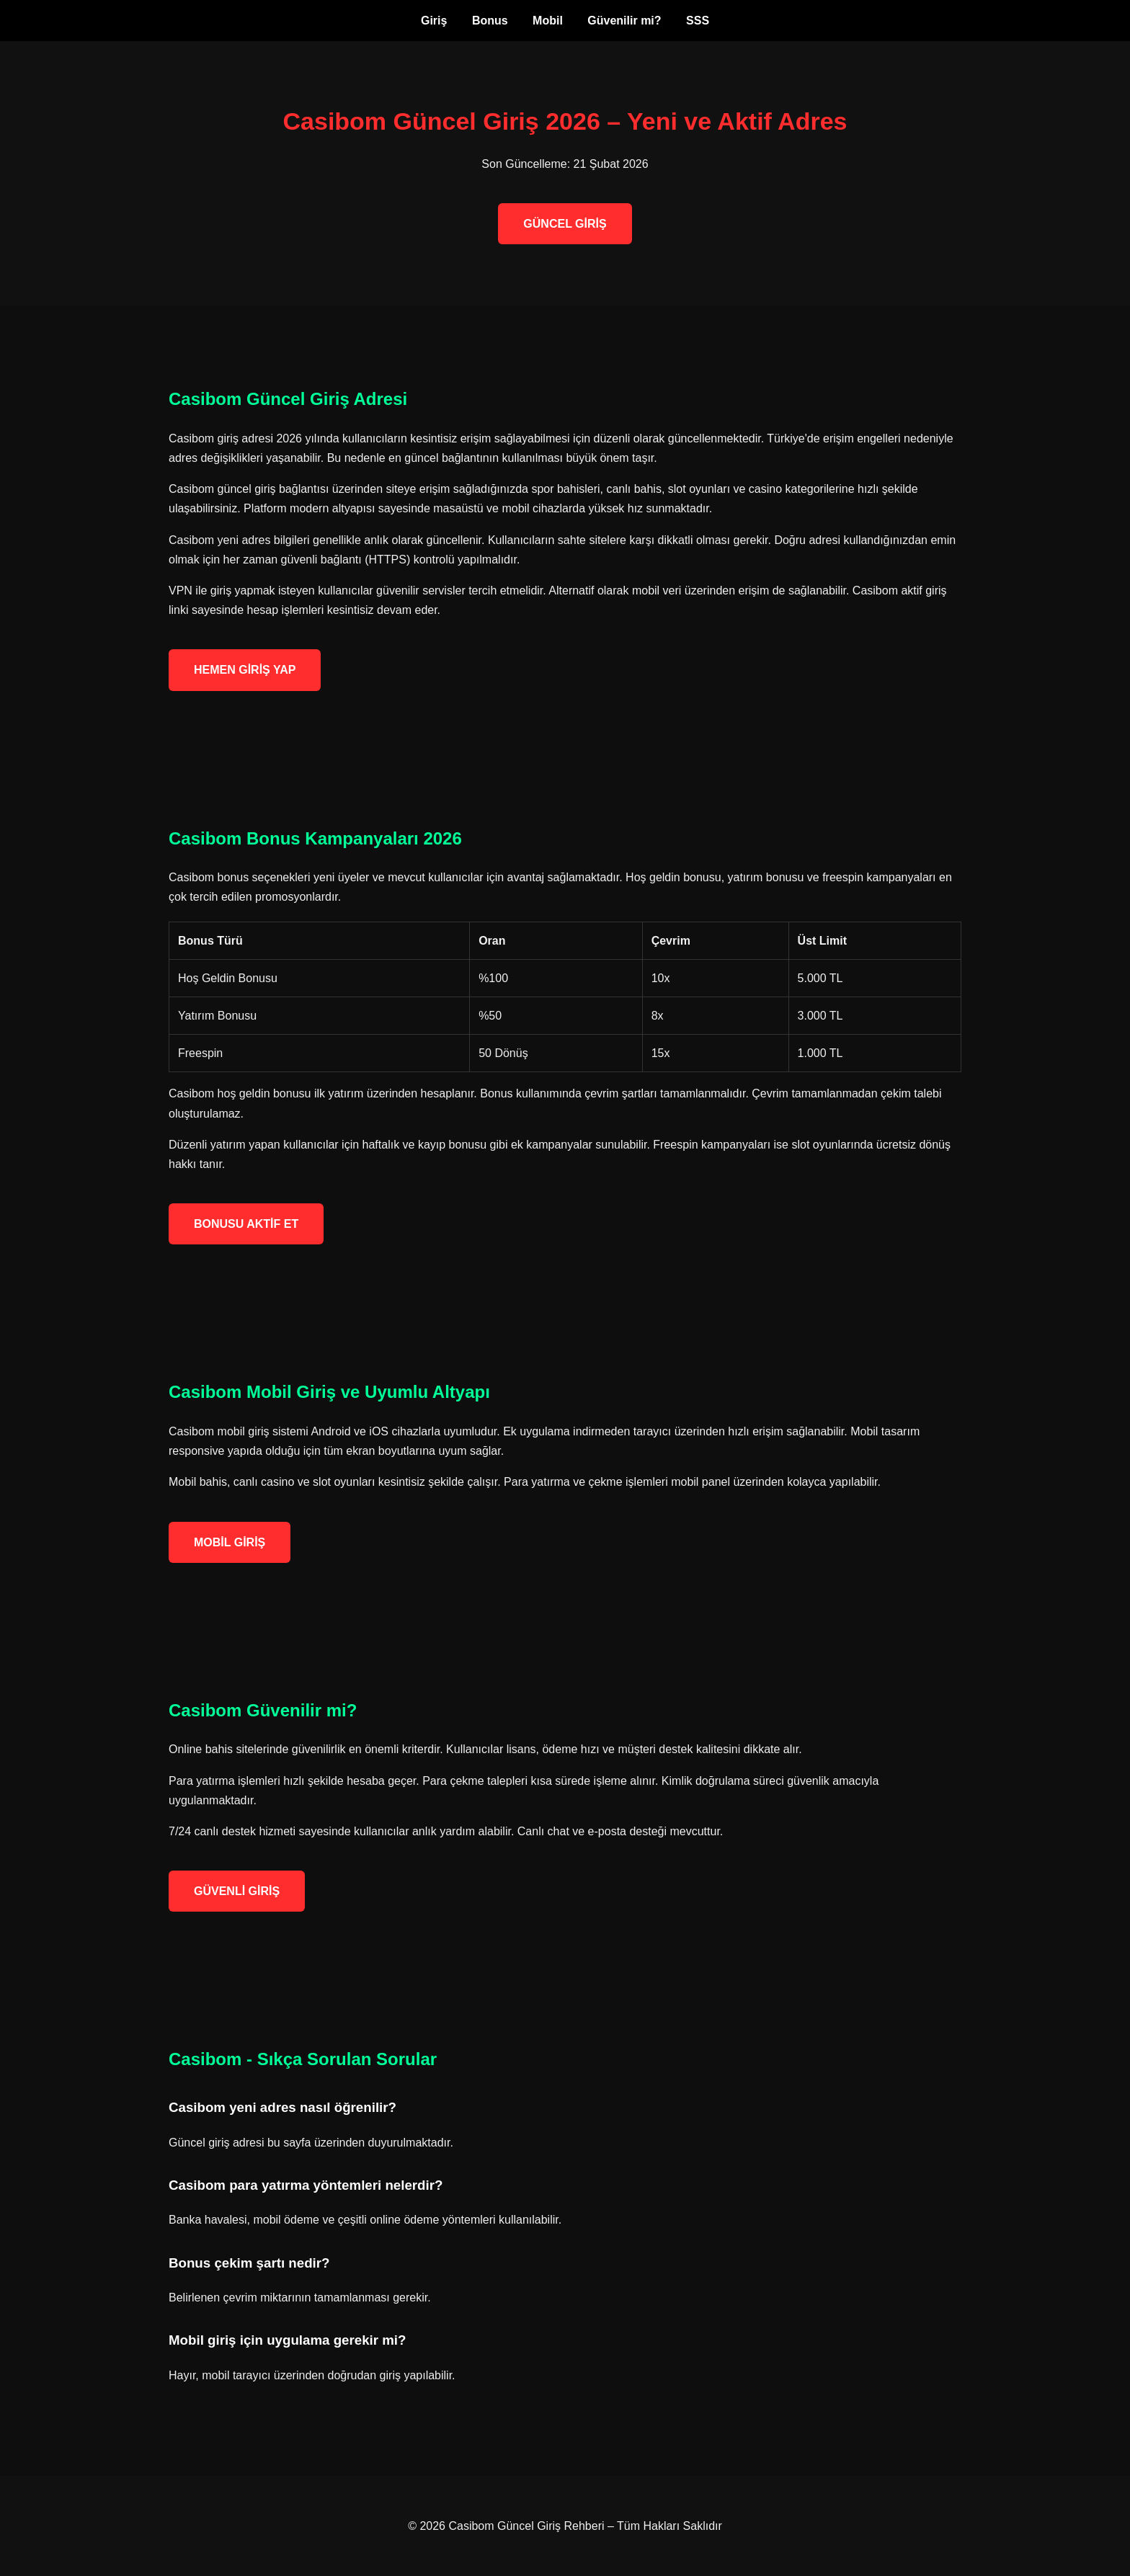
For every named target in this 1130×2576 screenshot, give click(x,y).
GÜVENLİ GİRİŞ (237, 1891)
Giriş (434, 20)
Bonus (490, 20)
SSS (697, 20)
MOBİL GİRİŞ (229, 1542)
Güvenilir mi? (624, 20)
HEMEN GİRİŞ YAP (244, 670)
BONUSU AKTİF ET (246, 1224)
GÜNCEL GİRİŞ (564, 224)
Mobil (548, 20)
